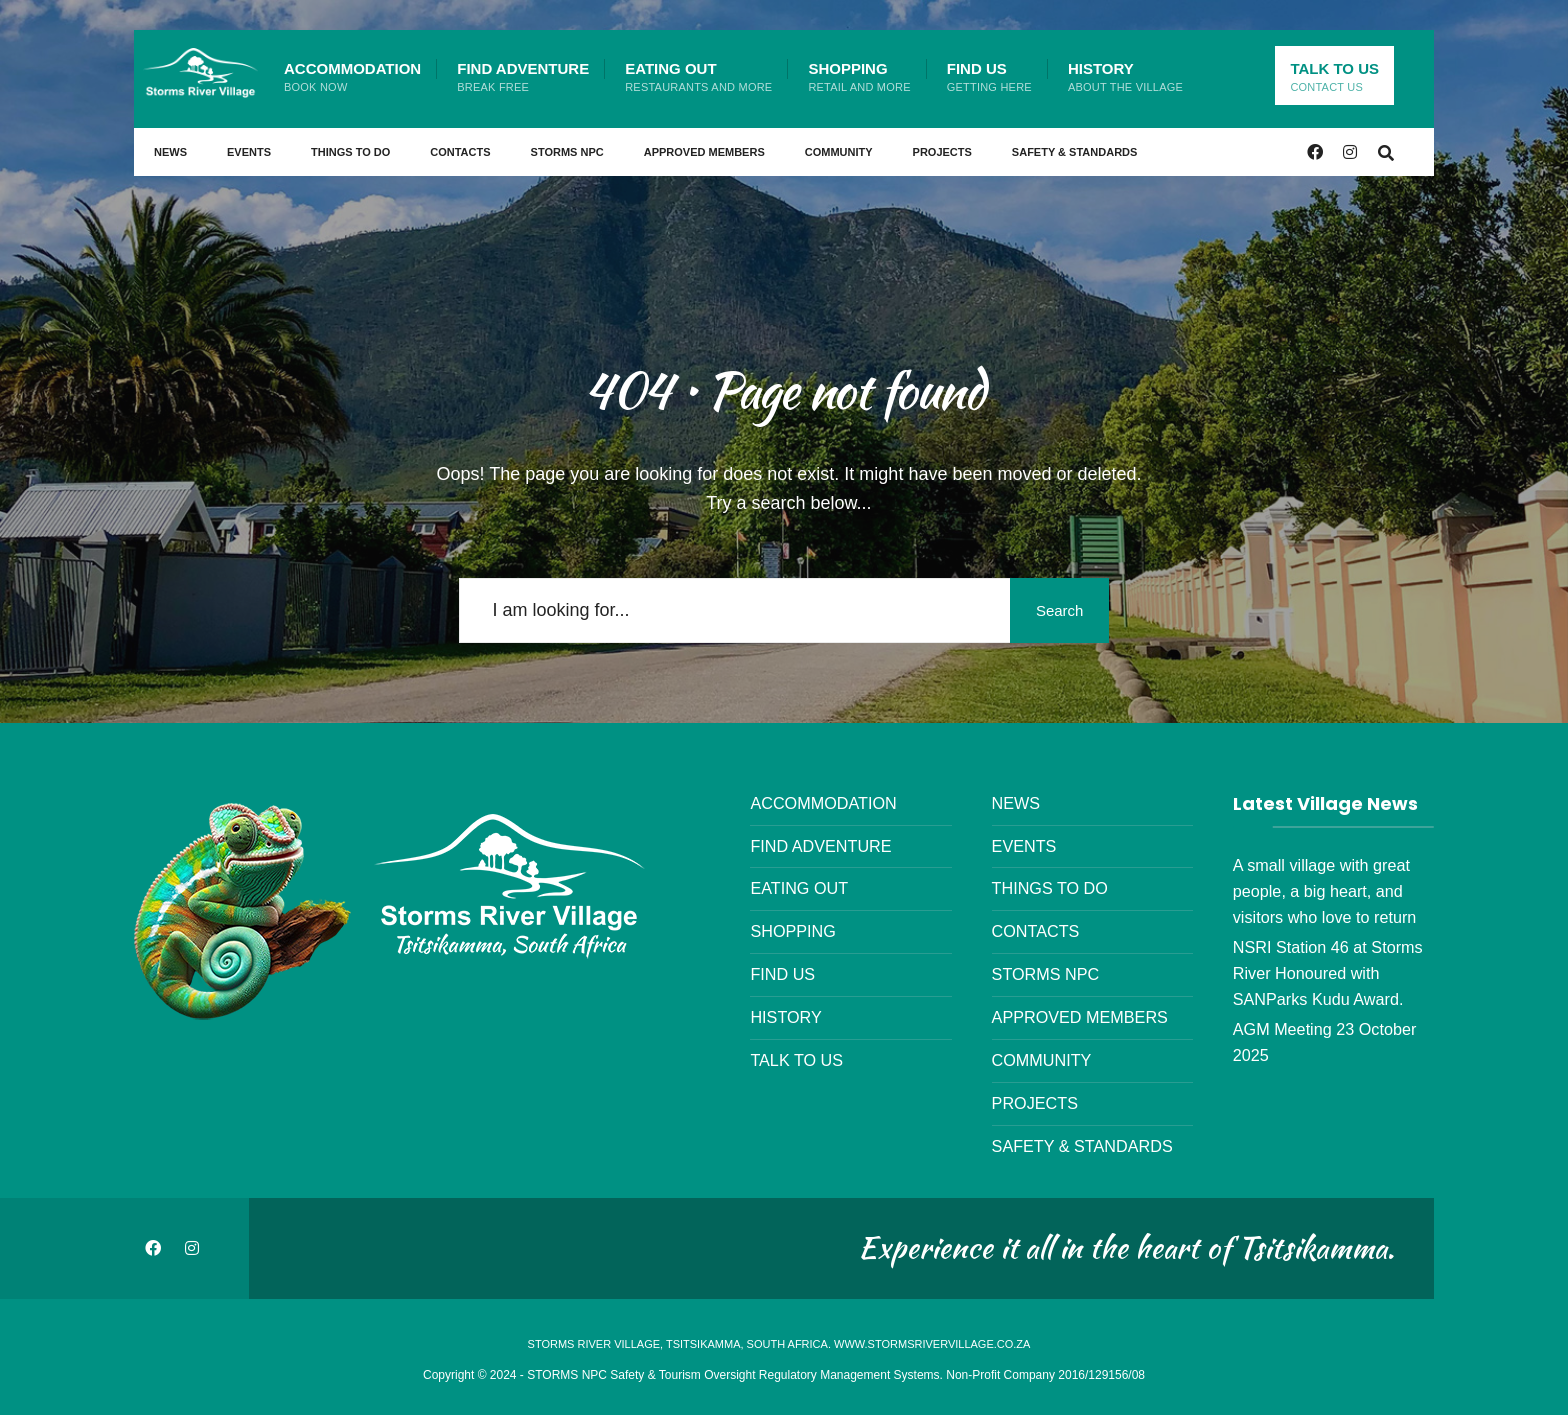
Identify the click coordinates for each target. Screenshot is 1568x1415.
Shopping (859, 76)
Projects (942, 152)
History (1125, 76)
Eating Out (698, 76)
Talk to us (1334, 76)
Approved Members (704, 152)
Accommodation (352, 76)
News (170, 152)
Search (1054, 610)
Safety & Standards (1075, 152)
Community (839, 152)
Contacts (460, 152)
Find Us (989, 76)
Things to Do (350, 152)
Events (249, 152)
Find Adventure (523, 76)
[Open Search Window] (1386, 151)
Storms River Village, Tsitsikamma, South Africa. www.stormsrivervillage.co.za (779, 1344)
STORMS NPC (567, 152)
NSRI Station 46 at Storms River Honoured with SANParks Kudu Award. (1328, 973)
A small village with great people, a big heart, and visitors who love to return (1325, 891)
